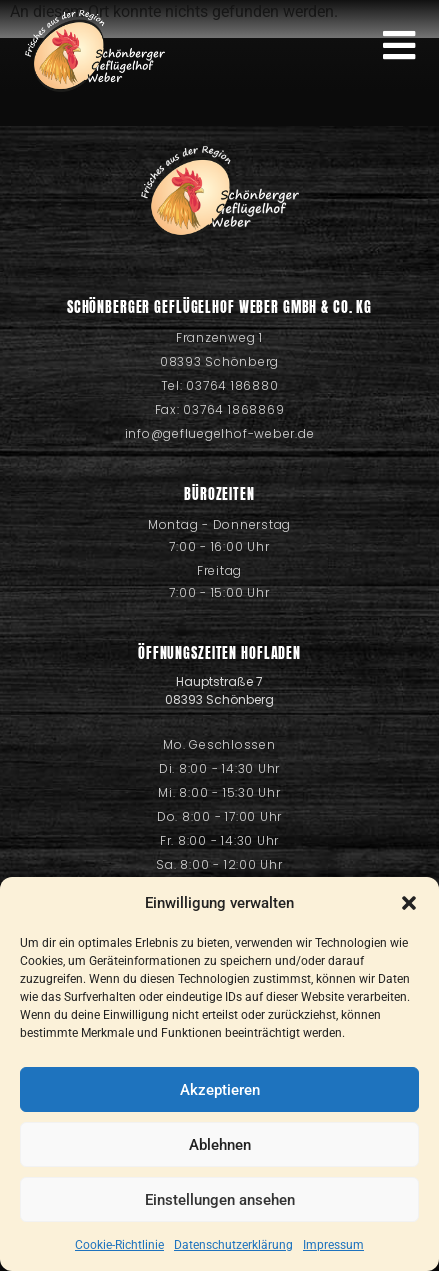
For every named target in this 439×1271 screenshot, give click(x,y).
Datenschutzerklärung (233, 1245)
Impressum (333, 1245)
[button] (409, 903)
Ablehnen (220, 1145)
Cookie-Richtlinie (119, 1245)
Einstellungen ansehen (220, 1200)
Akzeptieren (220, 1090)
